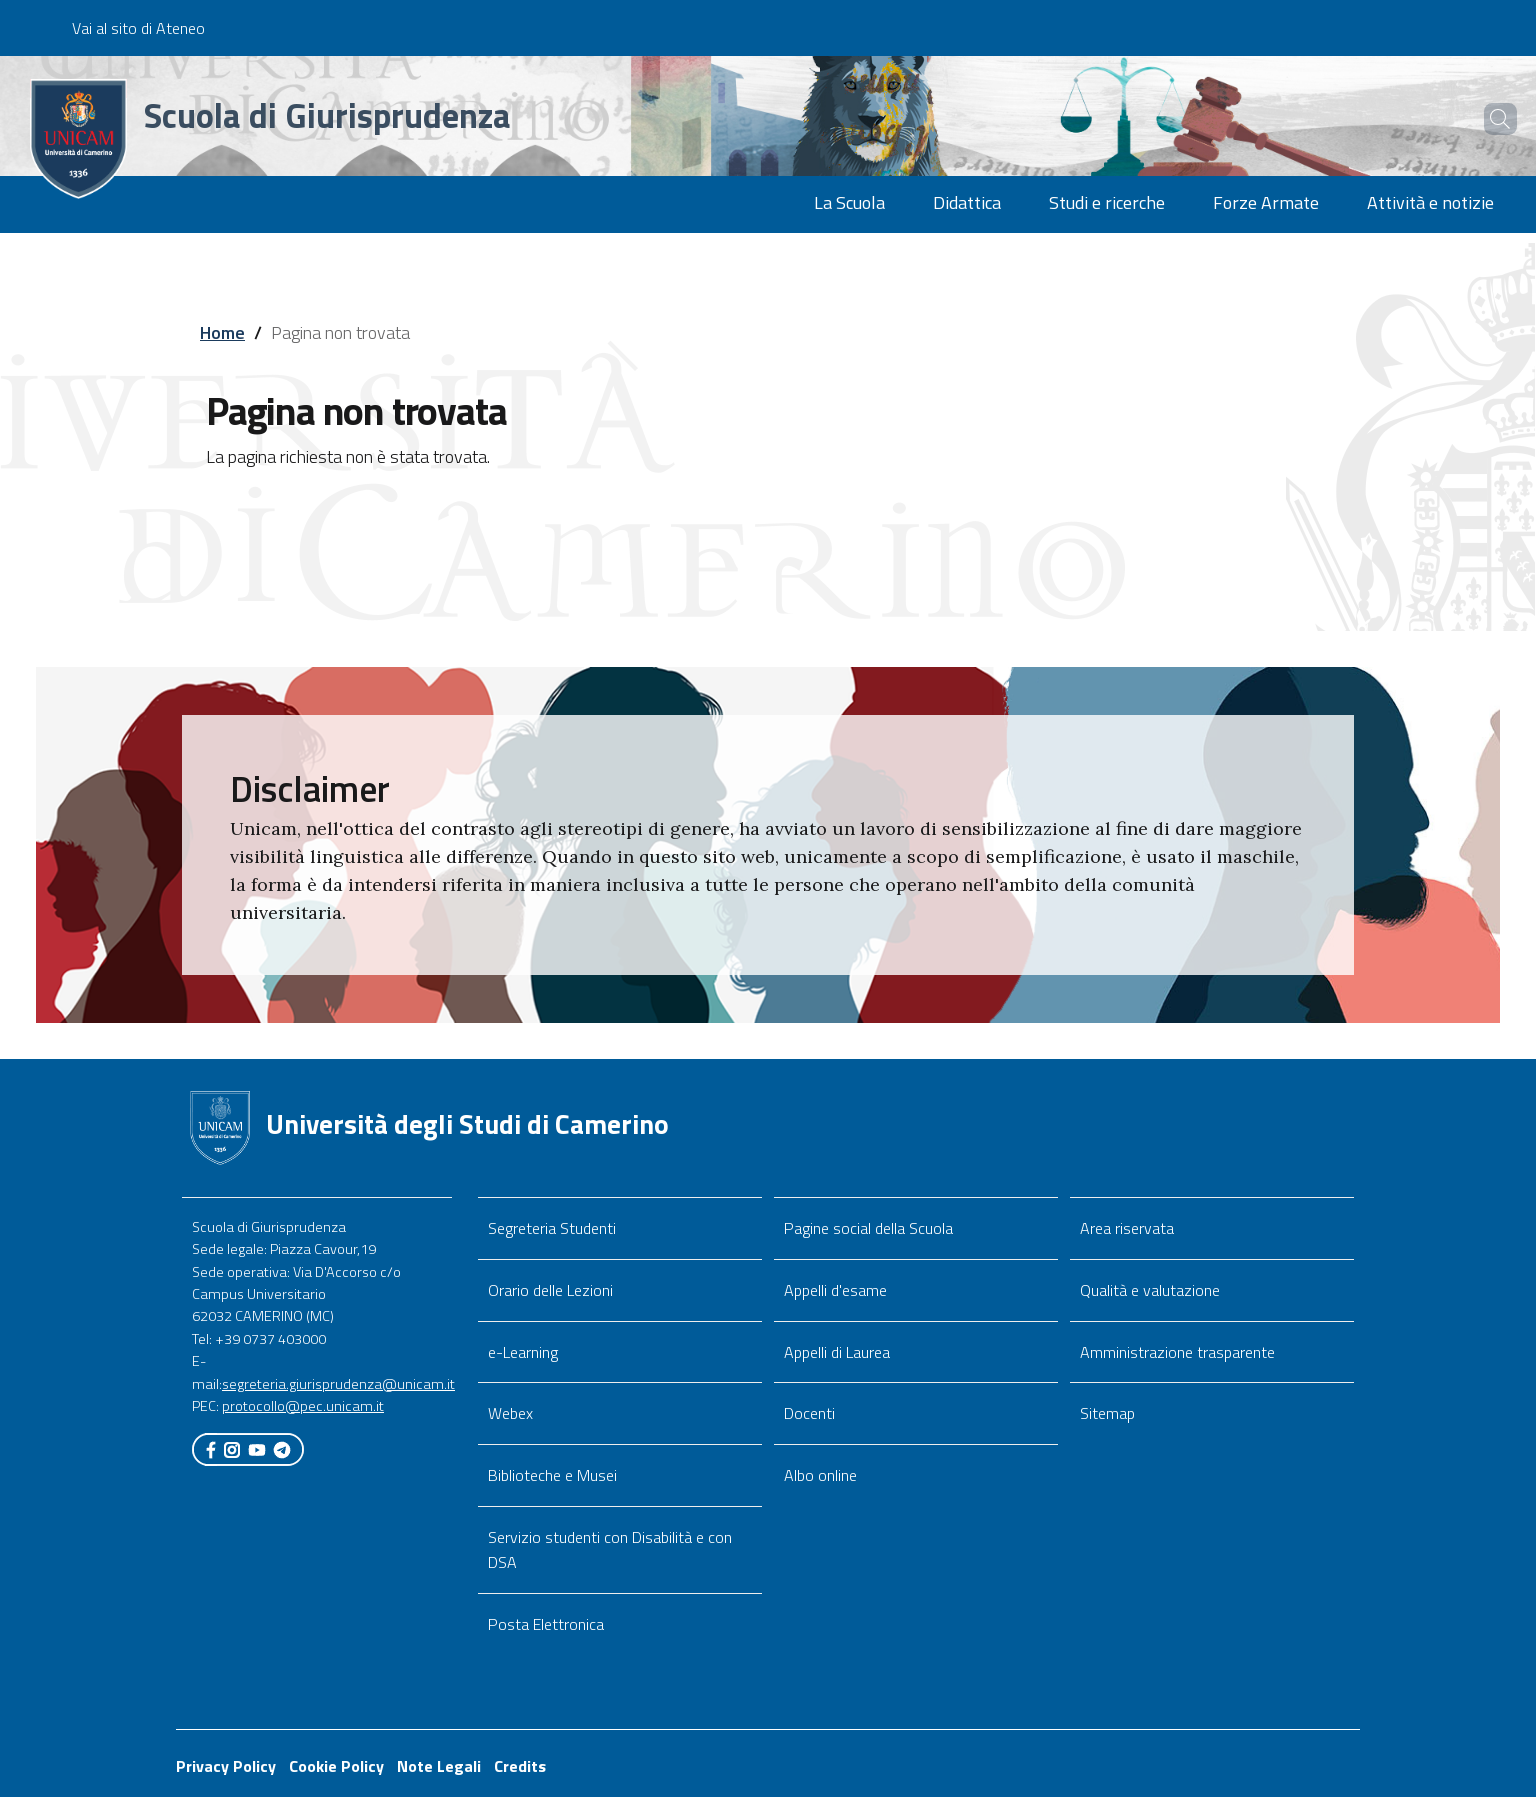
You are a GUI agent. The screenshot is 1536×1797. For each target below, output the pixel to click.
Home (222, 332)
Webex (510, 1413)
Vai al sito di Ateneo (138, 28)
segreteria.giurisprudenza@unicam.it (338, 1384)
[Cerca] (1488, 119)
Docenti (809, 1413)
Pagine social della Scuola (868, 1228)
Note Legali (439, 1766)
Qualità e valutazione (1150, 1290)
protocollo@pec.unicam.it (303, 1406)
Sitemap (1107, 1413)
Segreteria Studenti (552, 1228)
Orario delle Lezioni (550, 1290)
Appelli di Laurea (837, 1352)
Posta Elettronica (546, 1624)
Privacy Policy (226, 1766)
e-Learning (523, 1352)
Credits (520, 1766)
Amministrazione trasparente (1177, 1352)
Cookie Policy (336, 1766)
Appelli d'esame (835, 1290)
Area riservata (1127, 1228)
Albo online (820, 1475)
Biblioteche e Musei (552, 1475)
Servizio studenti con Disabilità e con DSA (610, 1549)
